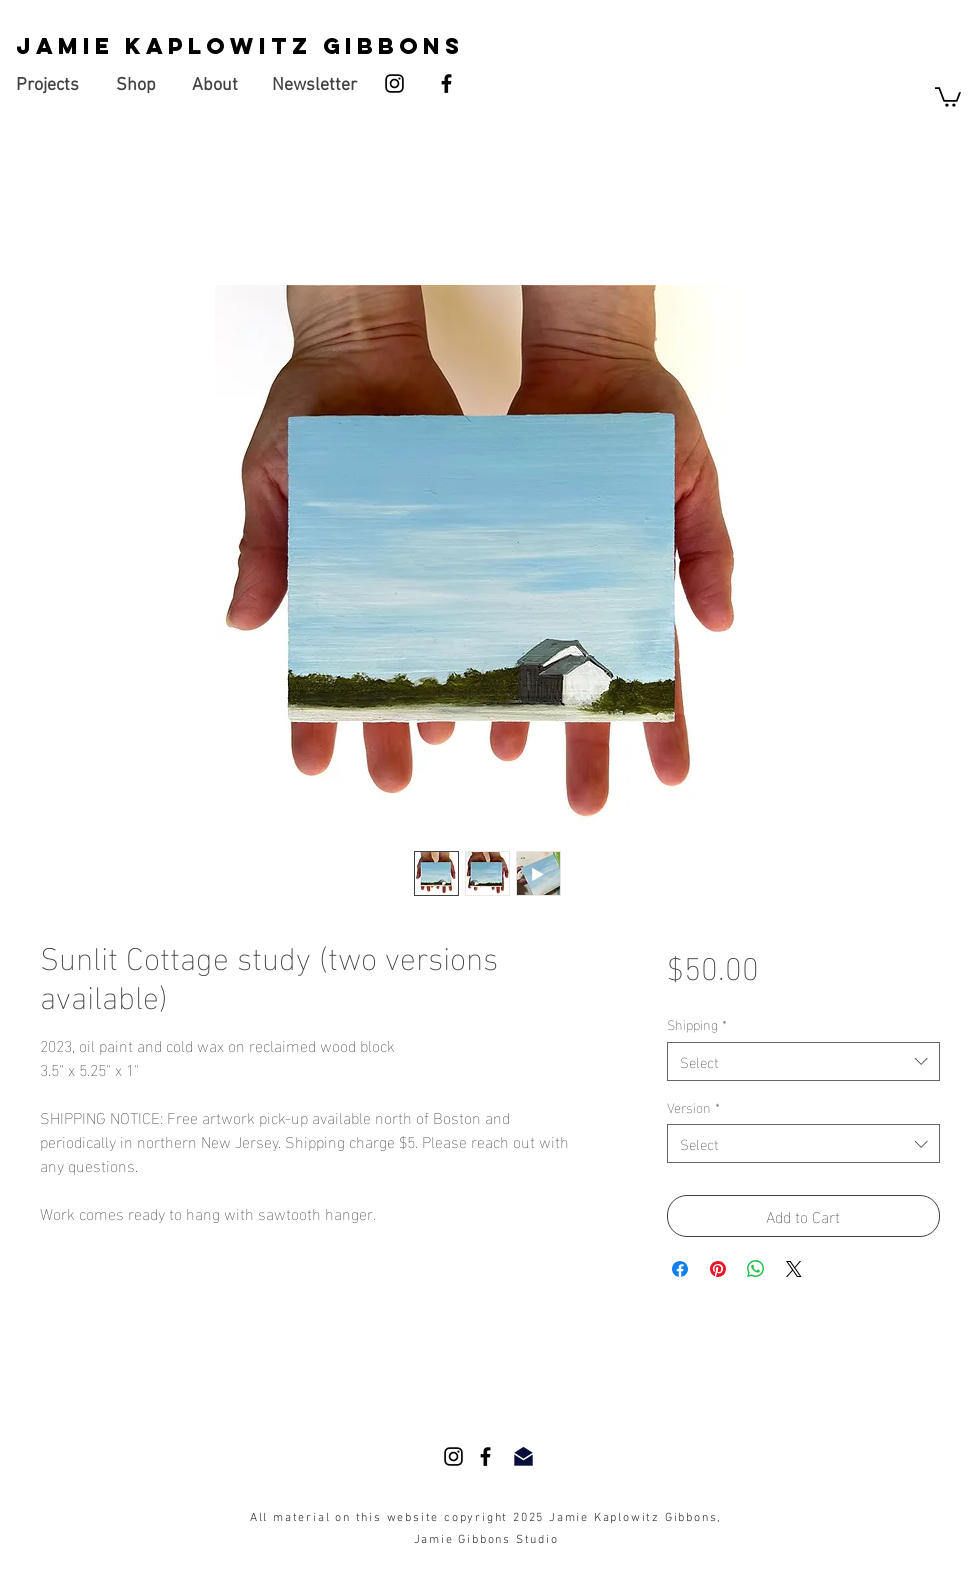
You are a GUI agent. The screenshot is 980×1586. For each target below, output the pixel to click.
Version (693, 1107)
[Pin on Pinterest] (718, 1269)
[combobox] (803, 1061)
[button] (948, 96)
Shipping (697, 1024)
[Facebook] (446, 83)
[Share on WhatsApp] (756, 1269)
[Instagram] (394, 83)
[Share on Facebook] (680, 1269)
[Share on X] (794, 1269)
